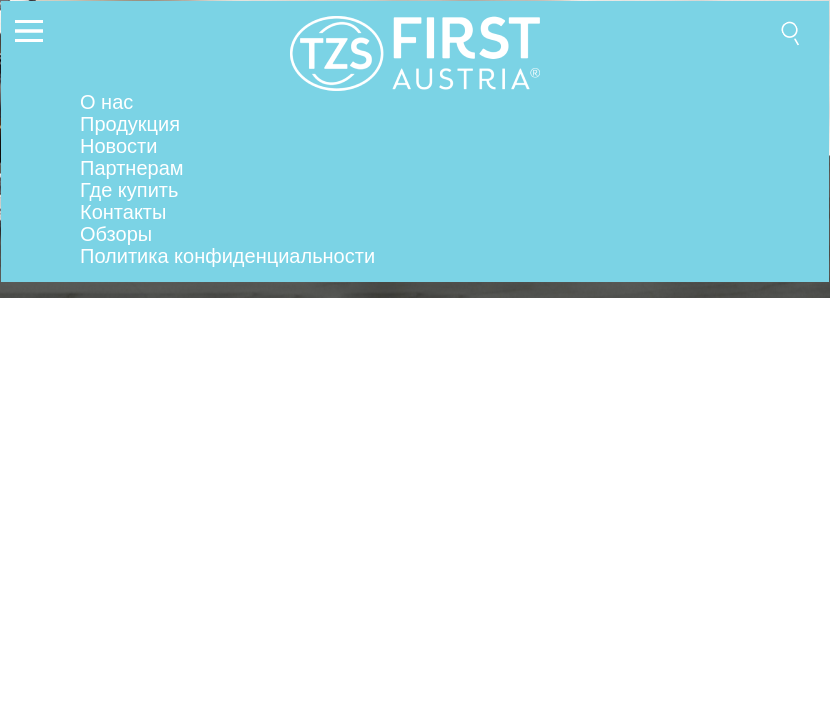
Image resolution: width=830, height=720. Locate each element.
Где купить (129, 190)
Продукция (130, 124)
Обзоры (116, 234)
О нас (106, 102)
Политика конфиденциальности (227, 256)
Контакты (123, 212)
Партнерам (132, 168)
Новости (118, 146)
